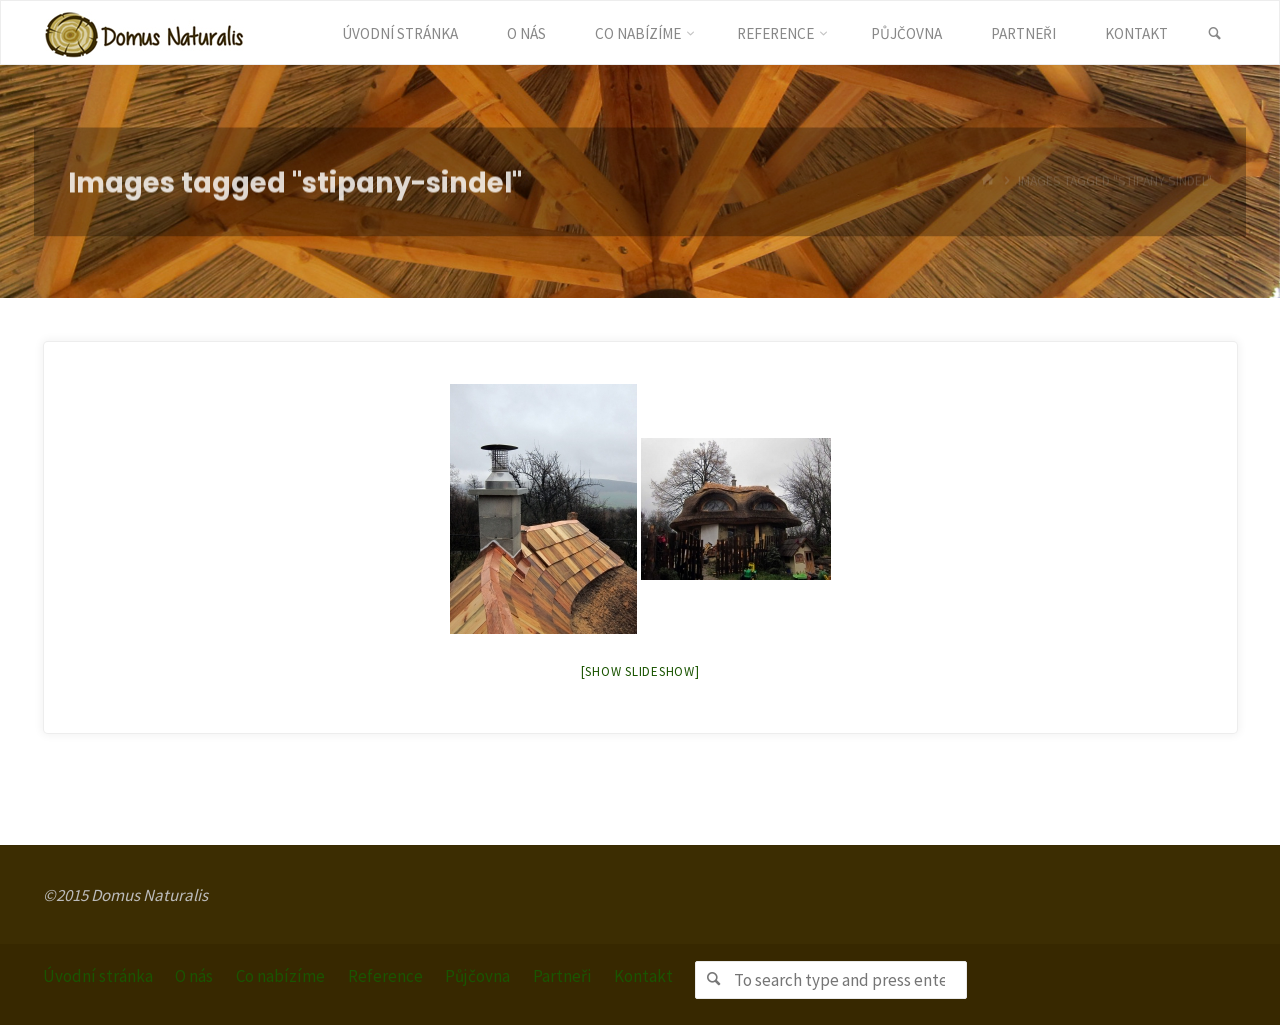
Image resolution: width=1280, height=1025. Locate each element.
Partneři (562, 976)
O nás (194, 976)
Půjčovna (477, 976)
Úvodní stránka (98, 976)
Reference (385, 976)
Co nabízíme (280, 976)
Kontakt (643, 976)
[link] (1214, 34)
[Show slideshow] (640, 671)
